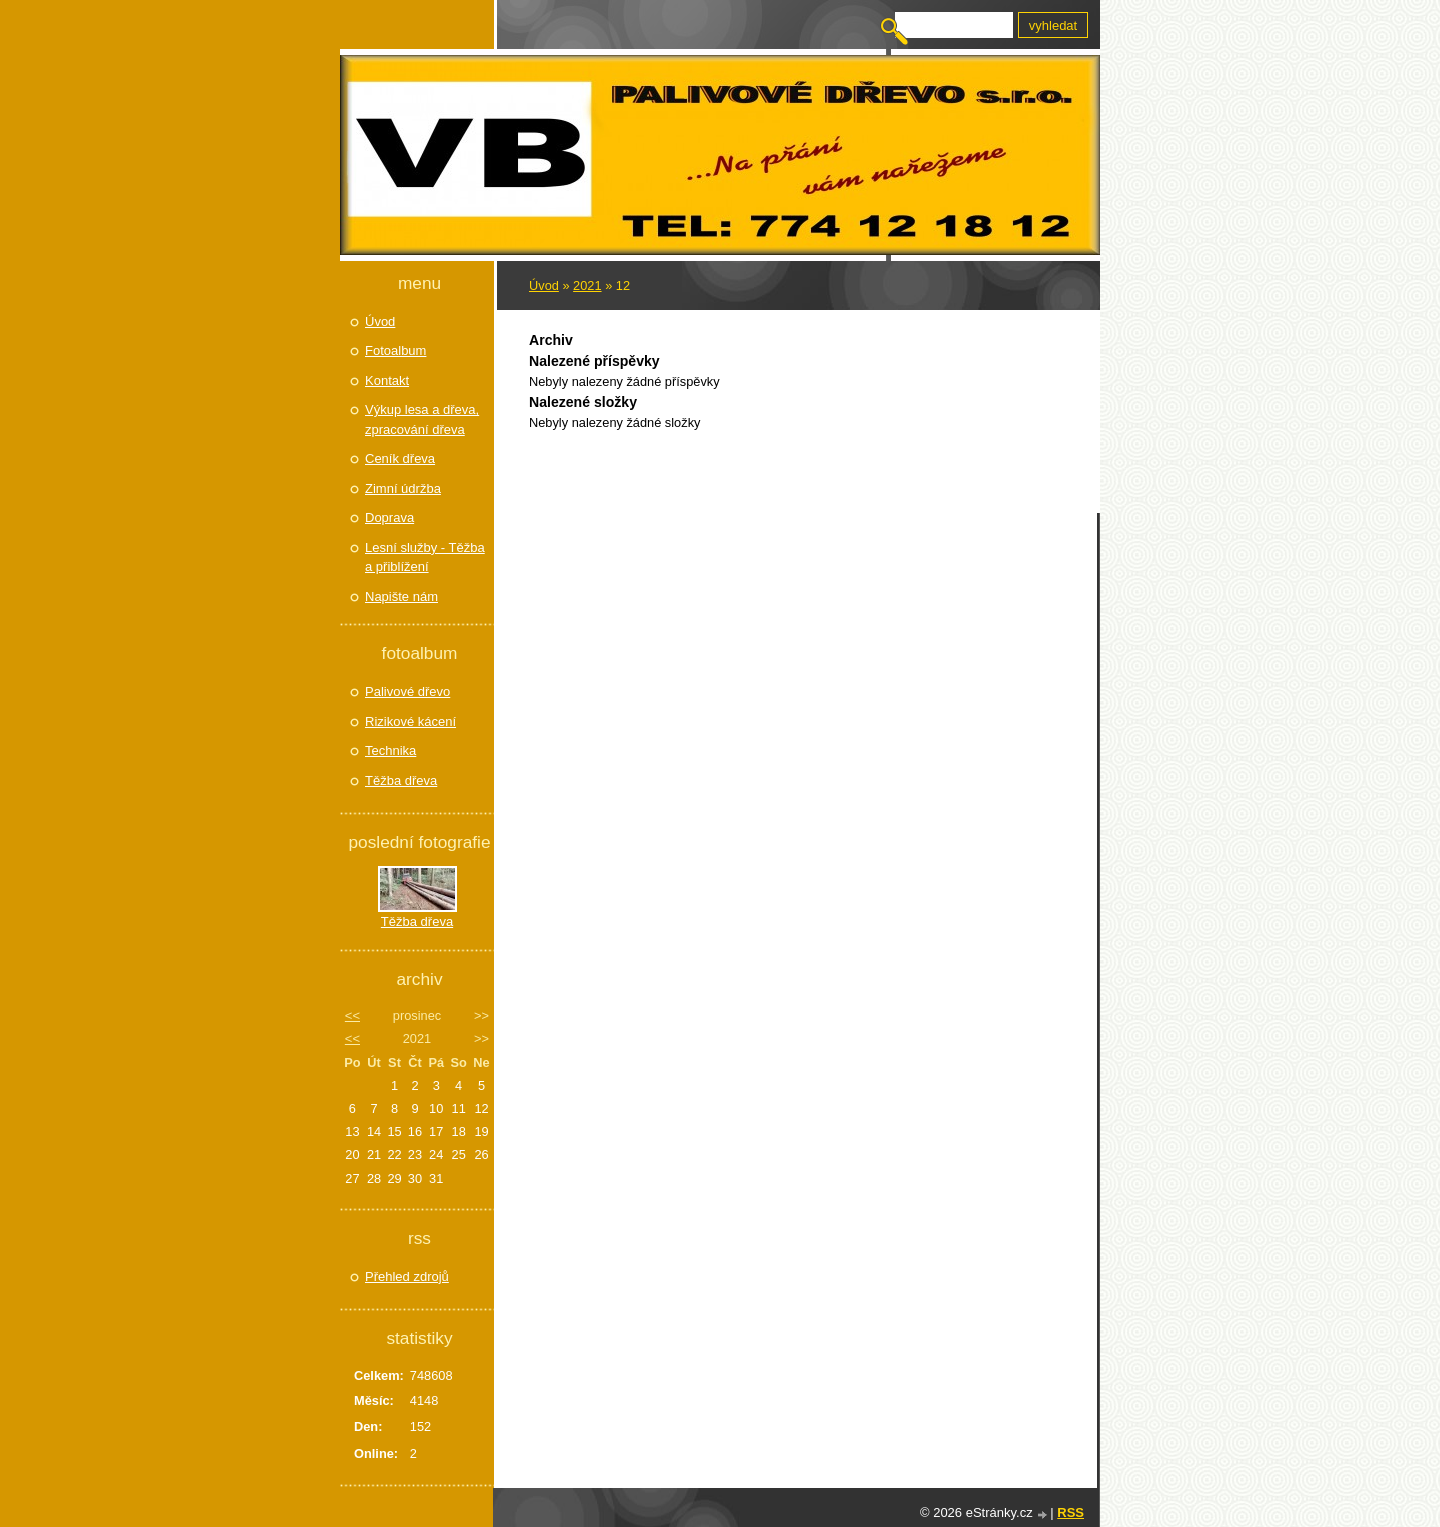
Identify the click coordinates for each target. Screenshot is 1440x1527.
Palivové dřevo (407, 691)
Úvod (544, 285)
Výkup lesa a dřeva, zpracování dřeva (422, 419)
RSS (1070, 1512)
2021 (587, 285)
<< (352, 1015)
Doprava (389, 517)
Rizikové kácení (410, 721)
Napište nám (401, 596)
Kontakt (387, 380)
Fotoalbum (395, 350)
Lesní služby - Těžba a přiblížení (425, 557)
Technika (390, 750)
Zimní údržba (403, 488)
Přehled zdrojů (407, 1276)
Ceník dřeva (400, 458)
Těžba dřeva (401, 780)
